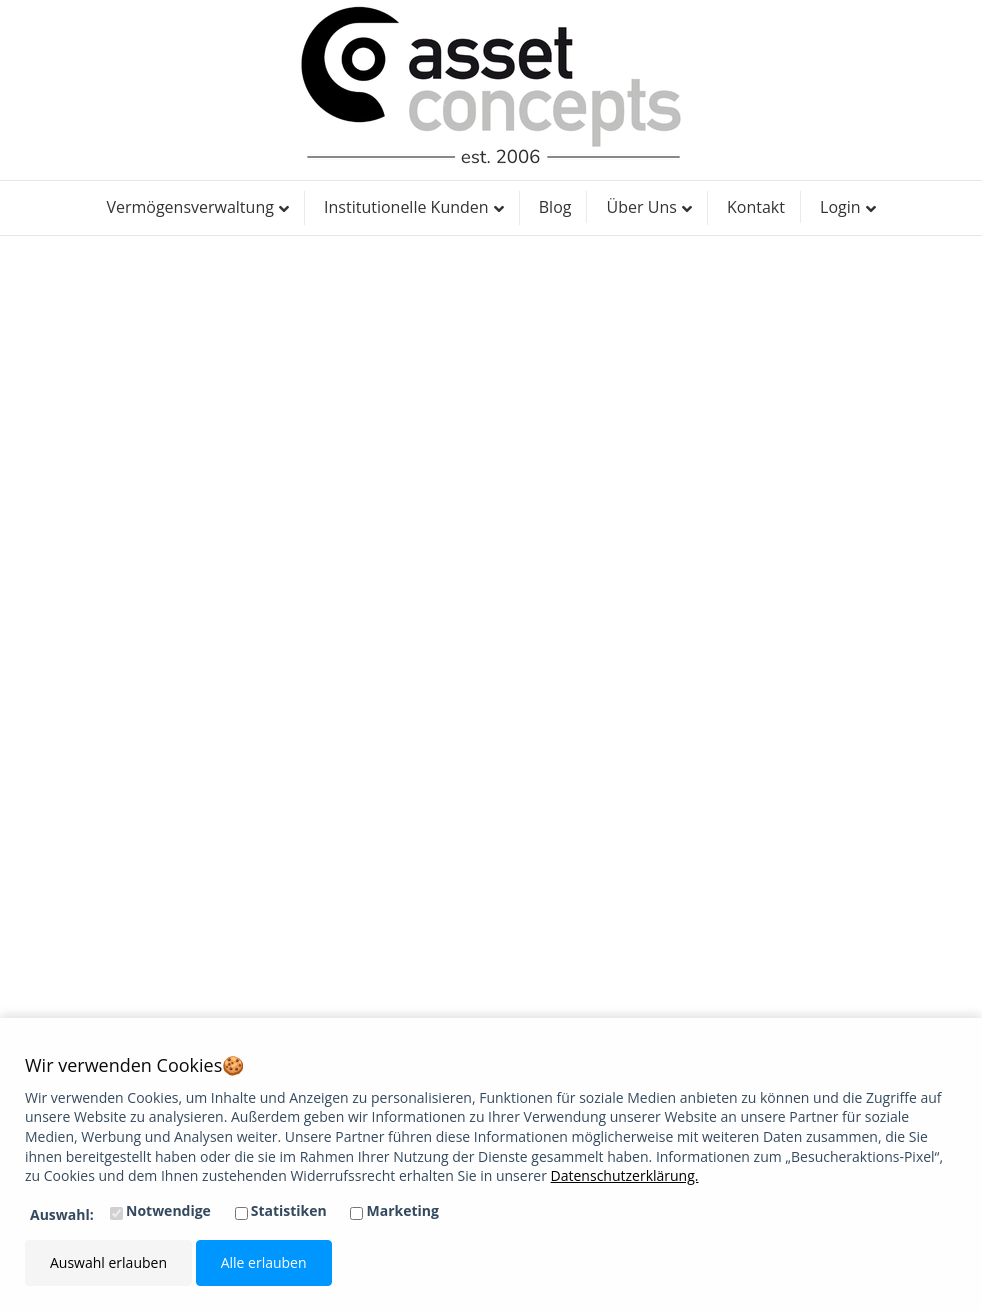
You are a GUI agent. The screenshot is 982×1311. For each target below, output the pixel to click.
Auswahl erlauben (108, 1262)
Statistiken (289, 1210)
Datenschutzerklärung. (625, 1175)
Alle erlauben (264, 1262)
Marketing (403, 1210)
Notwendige (168, 1210)
